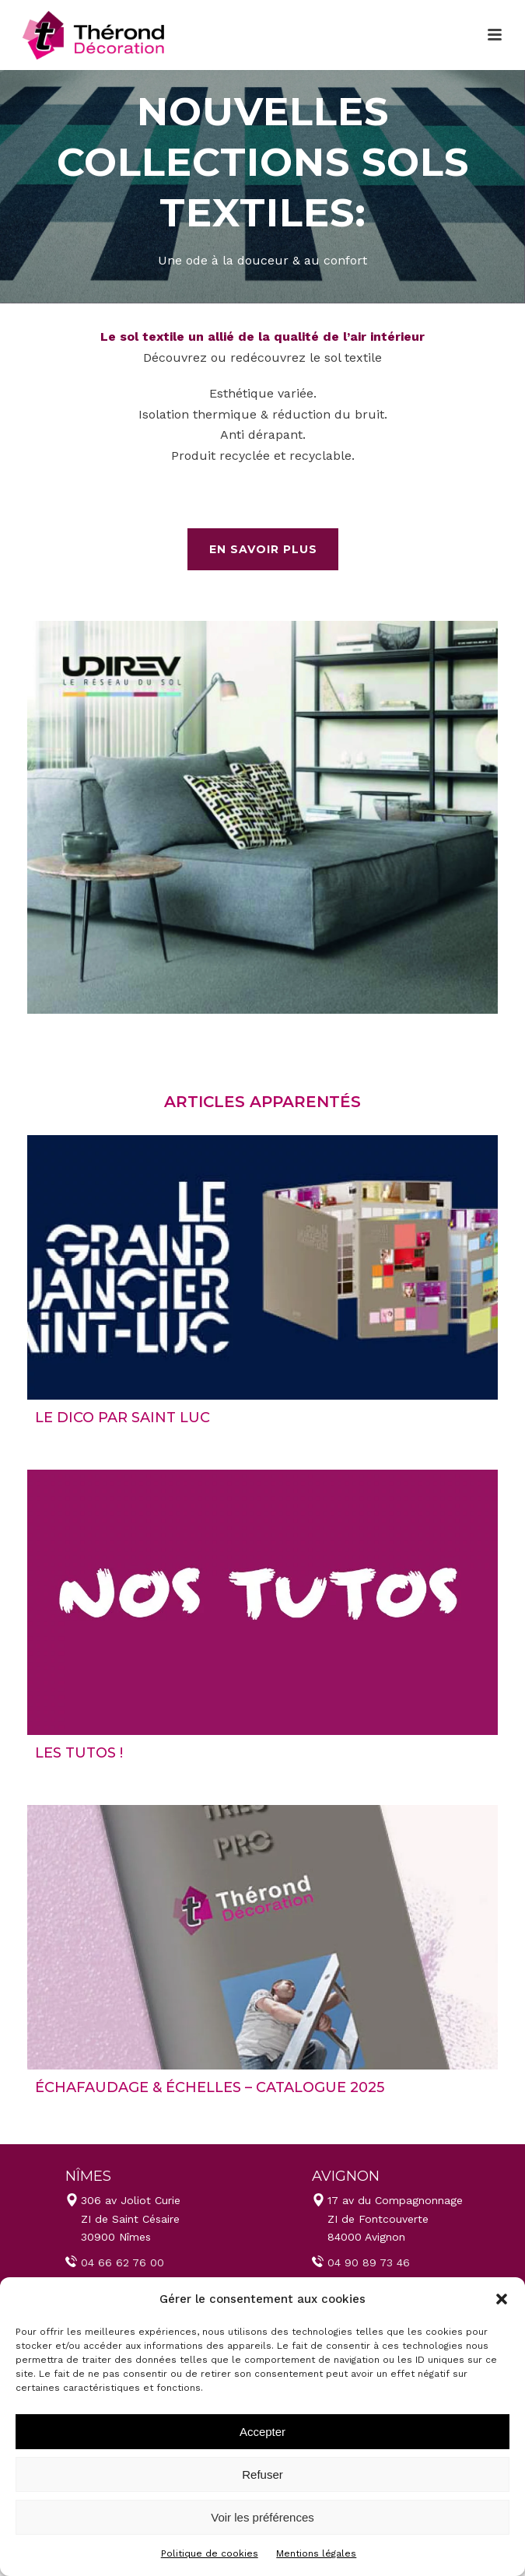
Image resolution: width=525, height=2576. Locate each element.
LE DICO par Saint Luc (122, 1417)
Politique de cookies (209, 2553)
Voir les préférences (262, 2517)
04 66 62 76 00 (122, 2262)
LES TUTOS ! (79, 1752)
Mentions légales (316, 2553)
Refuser (262, 2474)
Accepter (262, 2431)
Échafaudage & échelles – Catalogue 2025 (209, 2087)
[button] (501, 2299)
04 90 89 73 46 (368, 2262)
